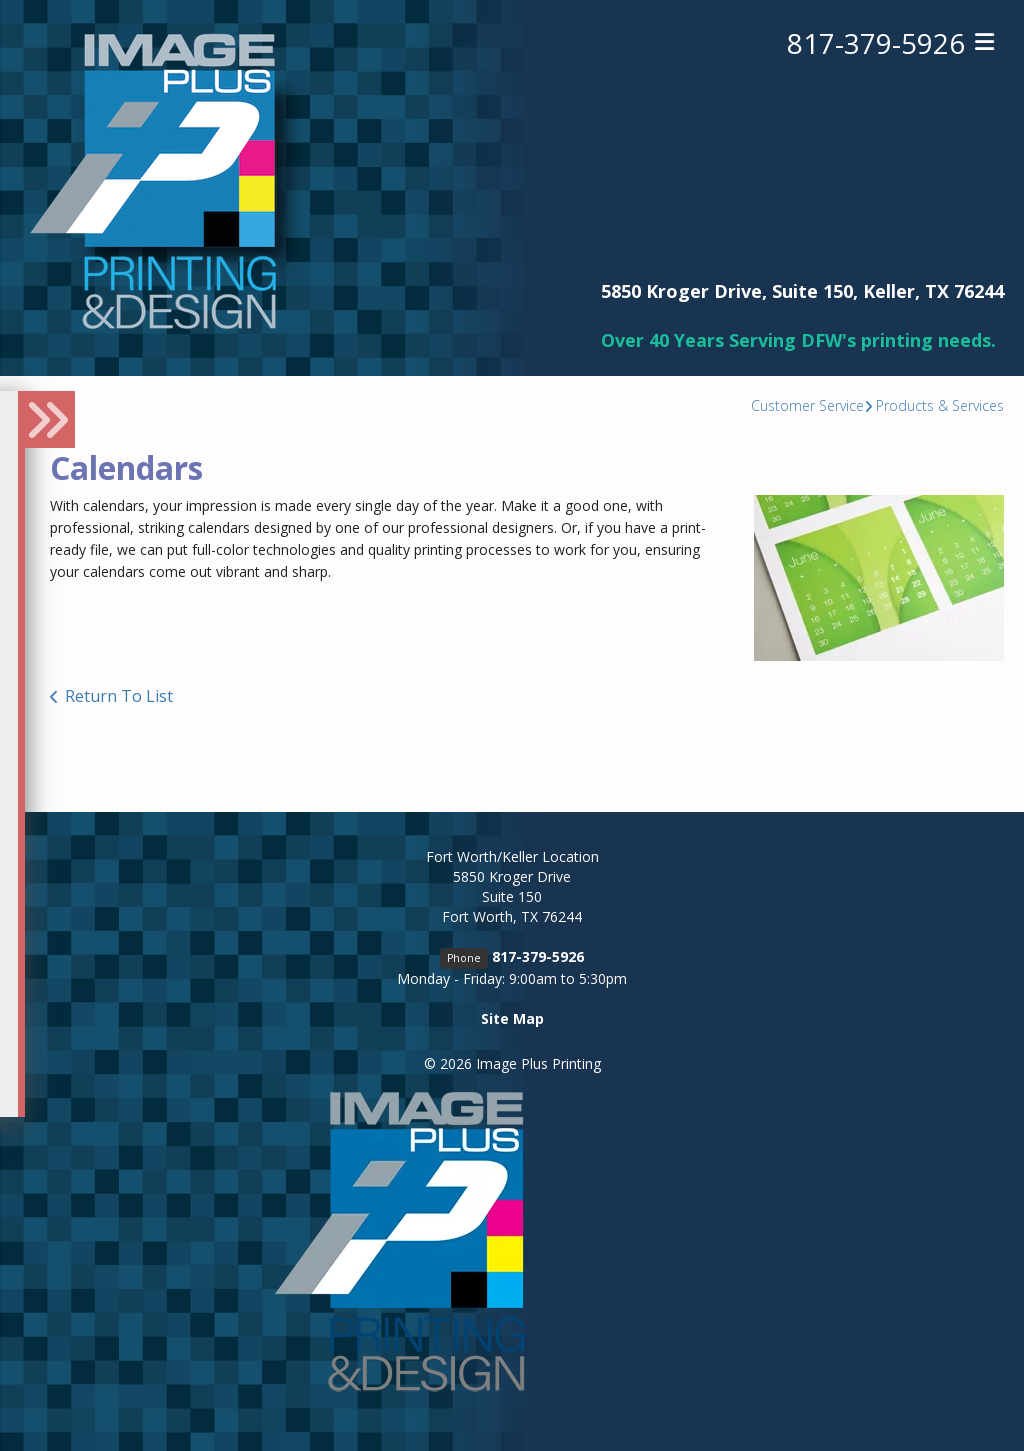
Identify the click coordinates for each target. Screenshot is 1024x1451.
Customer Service (807, 405)
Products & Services (940, 405)
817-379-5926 (876, 43)
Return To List (119, 696)
